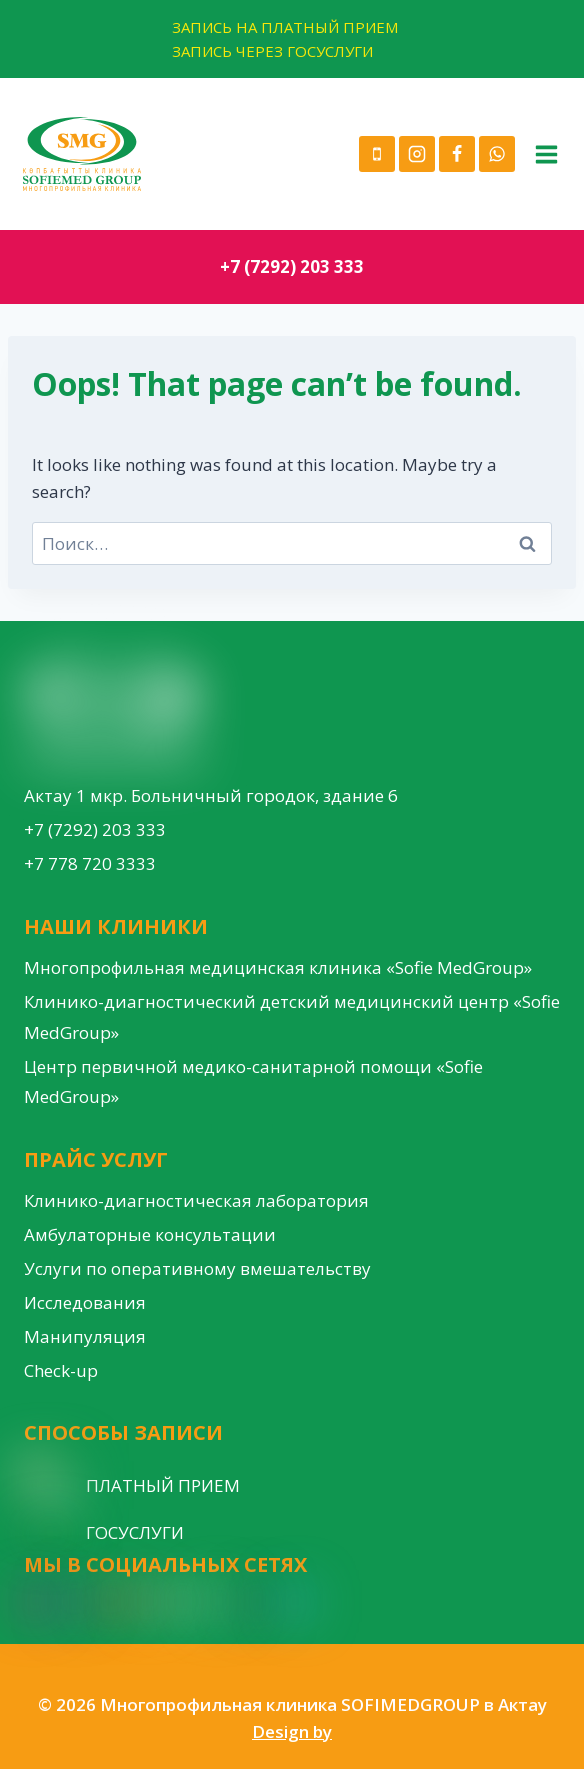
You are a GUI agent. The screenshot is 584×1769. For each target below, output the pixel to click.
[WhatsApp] (497, 154)
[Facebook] (457, 154)
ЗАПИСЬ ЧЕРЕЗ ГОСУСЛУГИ (272, 51)
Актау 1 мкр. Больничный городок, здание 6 (211, 795)
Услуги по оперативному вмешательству (197, 1268)
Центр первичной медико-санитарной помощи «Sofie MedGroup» (253, 1082)
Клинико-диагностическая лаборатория (196, 1200)
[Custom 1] (258, 1602)
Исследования (85, 1302)
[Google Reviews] (148, 1601)
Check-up (61, 1370)
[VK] (220, 1602)
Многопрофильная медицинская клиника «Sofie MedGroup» (278, 967)
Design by (292, 1731)
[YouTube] (112, 1601)
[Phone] (377, 154)
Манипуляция (85, 1336)
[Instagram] (417, 154)
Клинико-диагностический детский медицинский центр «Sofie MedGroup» (292, 1017)
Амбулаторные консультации (150, 1234)
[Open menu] (546, 154)
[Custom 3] (296, 1602)
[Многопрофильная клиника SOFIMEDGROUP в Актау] (82, 154)
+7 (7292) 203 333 (292, 266)
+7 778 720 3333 (90, 863)
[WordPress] (183, 1601)
